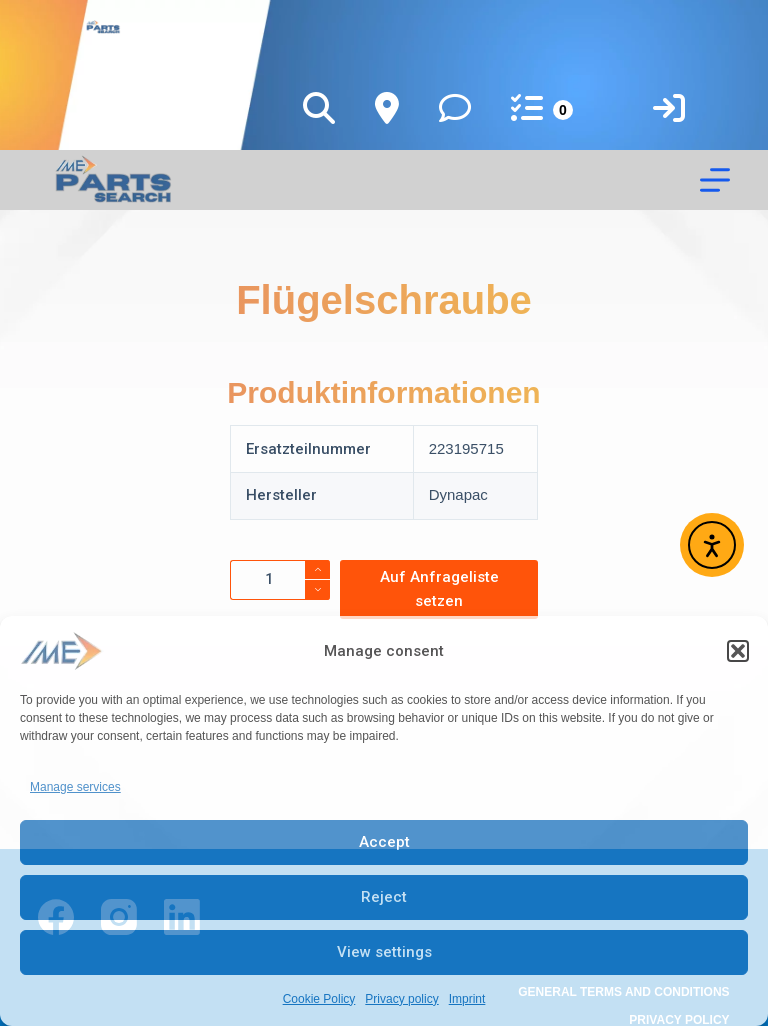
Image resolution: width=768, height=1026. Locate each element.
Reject (384, 897)
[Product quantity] (280, 580)
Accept (384, 842)
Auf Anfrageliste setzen (439, 589)
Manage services (75, 787)
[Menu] (715, 180)
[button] (738, 651)
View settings (384, 952)
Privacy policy (401, 999)
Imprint (467, 999)
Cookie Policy (319, 999)
